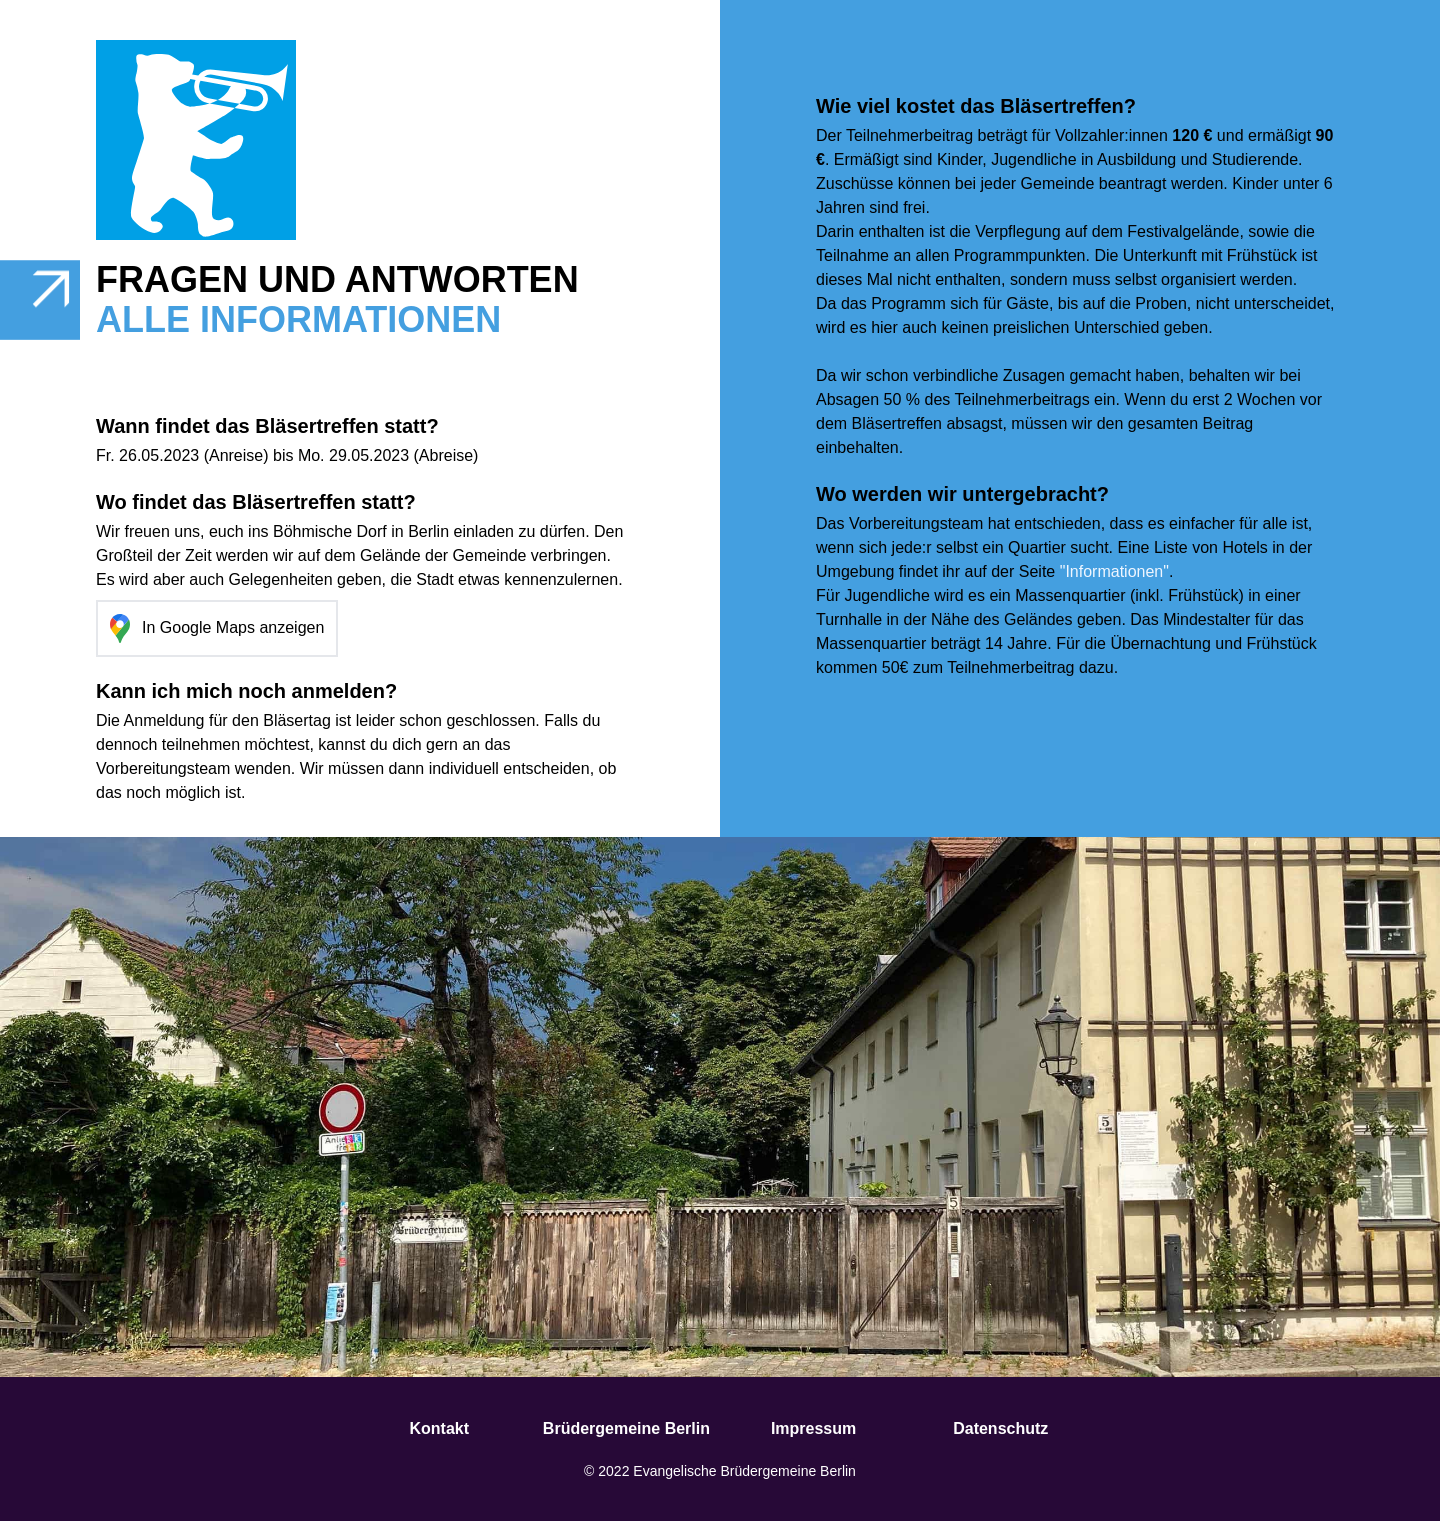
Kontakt (439, 1428)
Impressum (813, 1428)
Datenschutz (1000, 1428)
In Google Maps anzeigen (217, 628)
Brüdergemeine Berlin (626, 1428)
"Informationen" (1114, 571)
